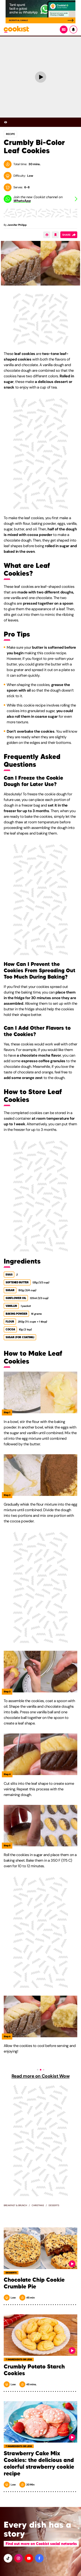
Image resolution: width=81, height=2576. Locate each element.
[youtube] (29, 2558)
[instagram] (18, 2558)
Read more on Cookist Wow (40, 2076)
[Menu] (64, 29)
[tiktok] (8, 2558)
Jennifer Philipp (17, 225)
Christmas (38, 2205)
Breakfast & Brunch (15, 2205)
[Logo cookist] (16, 29)
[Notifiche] (73, 29)
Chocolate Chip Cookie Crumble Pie (34, 2283)
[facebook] (39, 2558)
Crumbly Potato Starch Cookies (34, 2370)
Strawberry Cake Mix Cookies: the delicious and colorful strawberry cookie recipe (39, 2463)
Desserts (54, 2205)
